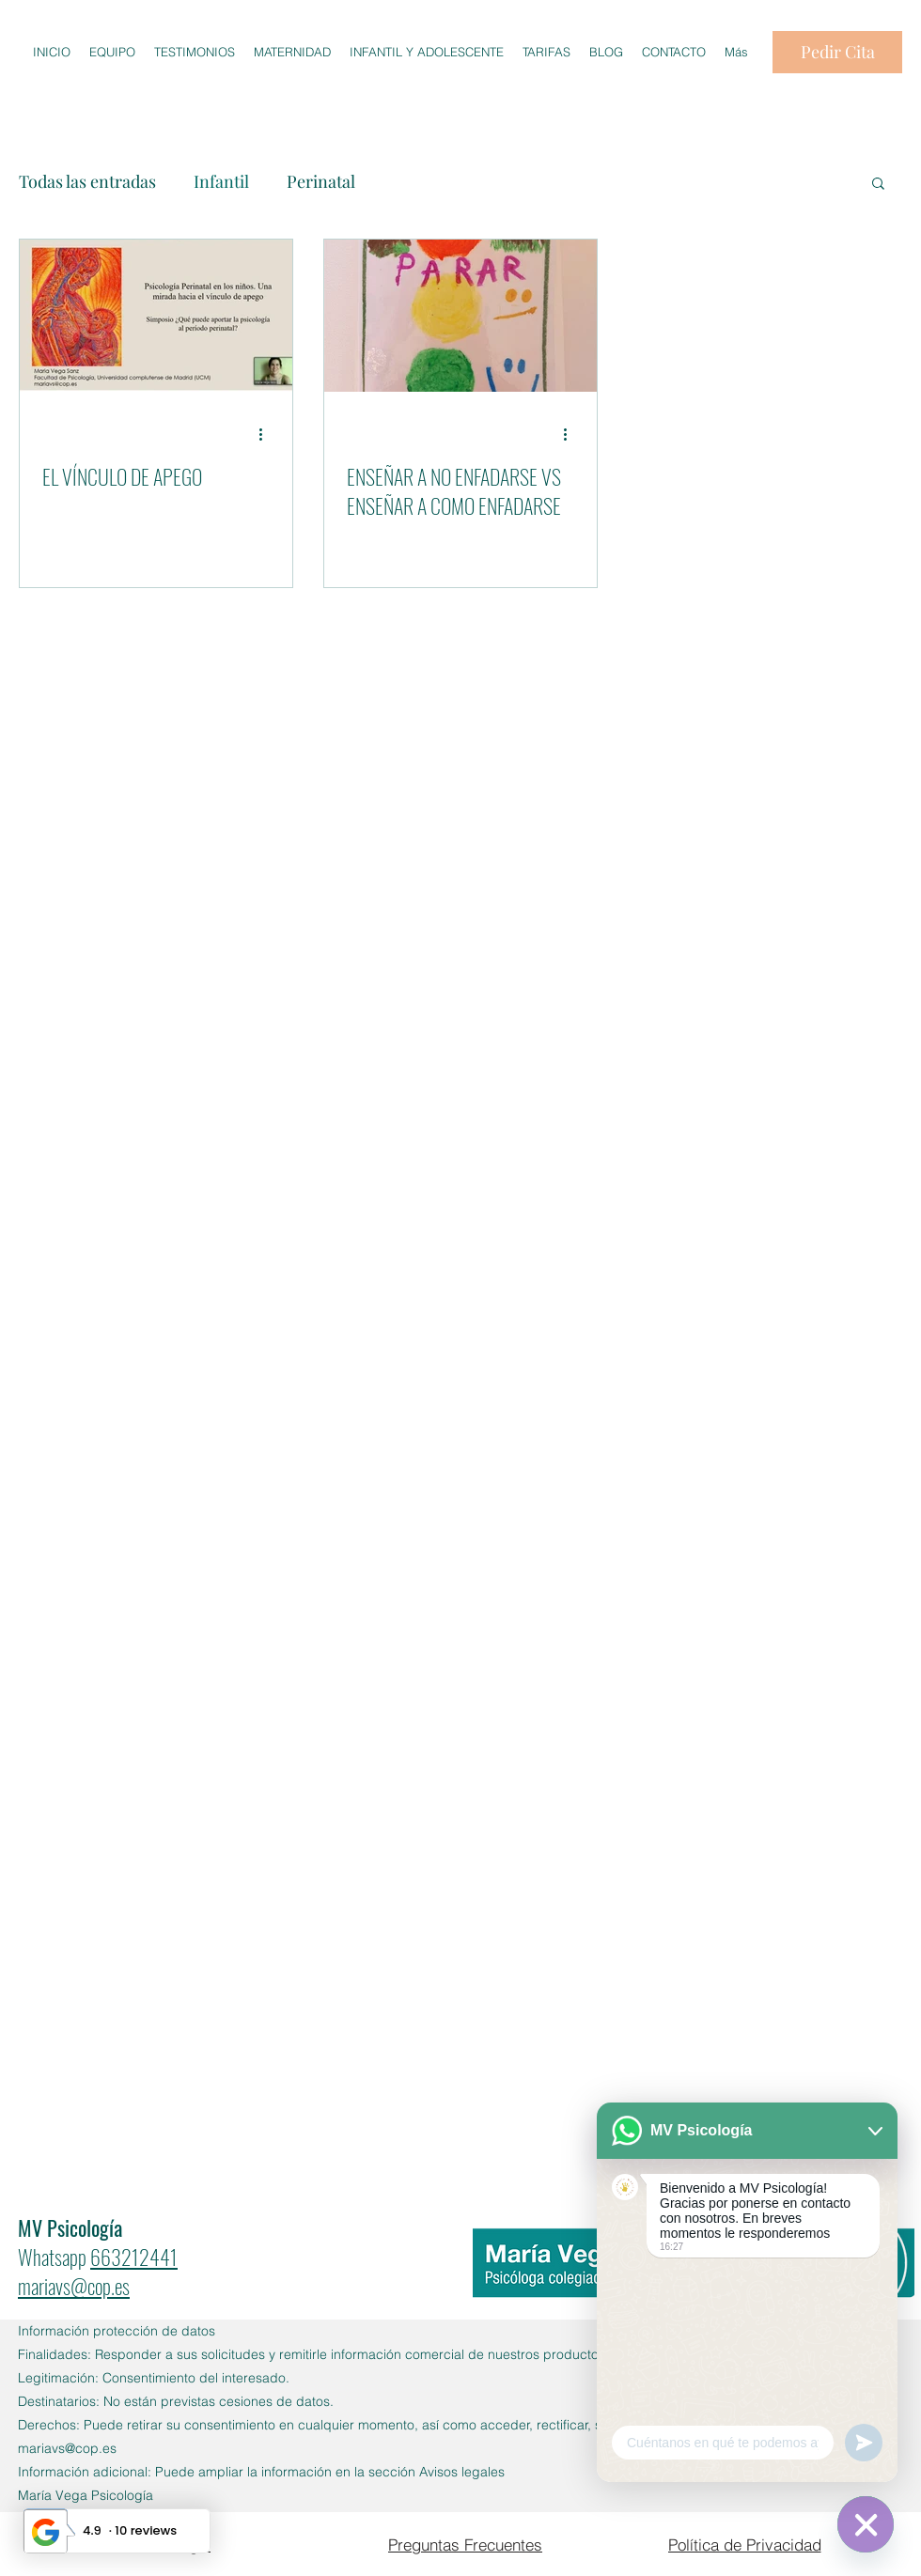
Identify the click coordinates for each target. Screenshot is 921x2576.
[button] (878, 184)
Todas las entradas (87, 181)
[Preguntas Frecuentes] (465, 2544)
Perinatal (321, 181)
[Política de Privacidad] (744, 2544)
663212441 (134, 2257)
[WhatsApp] (865, 2524)
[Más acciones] (267, 434)
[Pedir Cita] (837, 52)
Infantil (221, 181)
